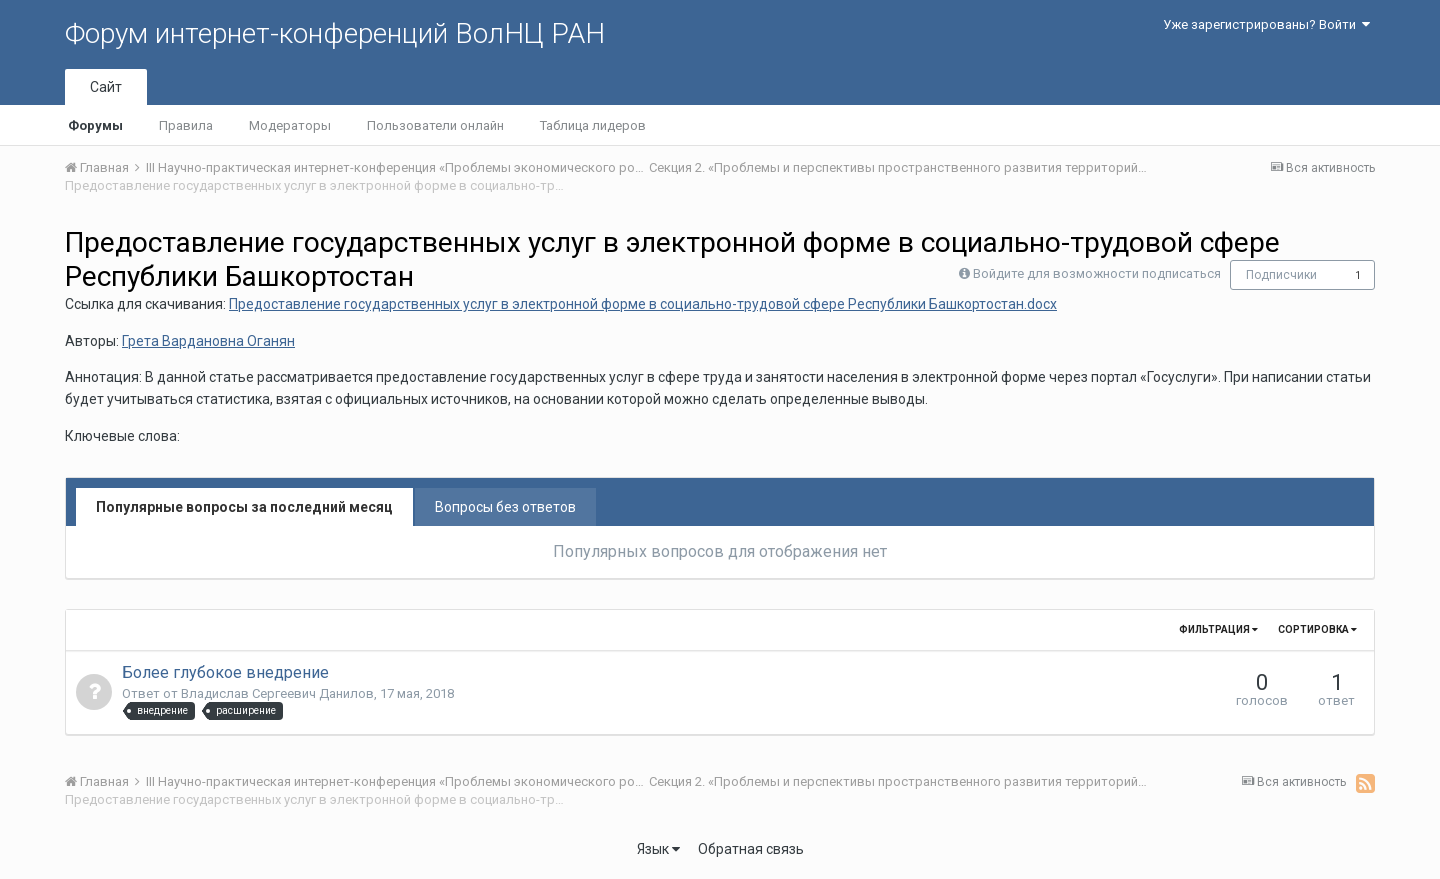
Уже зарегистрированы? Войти (1266, 24)
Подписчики (1281, 275)
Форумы (95, 125)
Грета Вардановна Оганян (208, 341)
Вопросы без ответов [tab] (505, 507)
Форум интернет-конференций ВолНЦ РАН (335, 33)
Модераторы (290, 125)
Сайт (106, 87)
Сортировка (1317, 629)
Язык (658, 849)
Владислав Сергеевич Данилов (277, 693)
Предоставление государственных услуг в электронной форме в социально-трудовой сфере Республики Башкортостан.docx (643, 304)
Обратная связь (751, 849)
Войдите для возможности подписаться (1097, 273)
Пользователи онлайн (435, 125)
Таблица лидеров (593, 125)
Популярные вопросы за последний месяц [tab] (244, 507)
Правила (186, 125)
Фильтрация (1218, 629)
